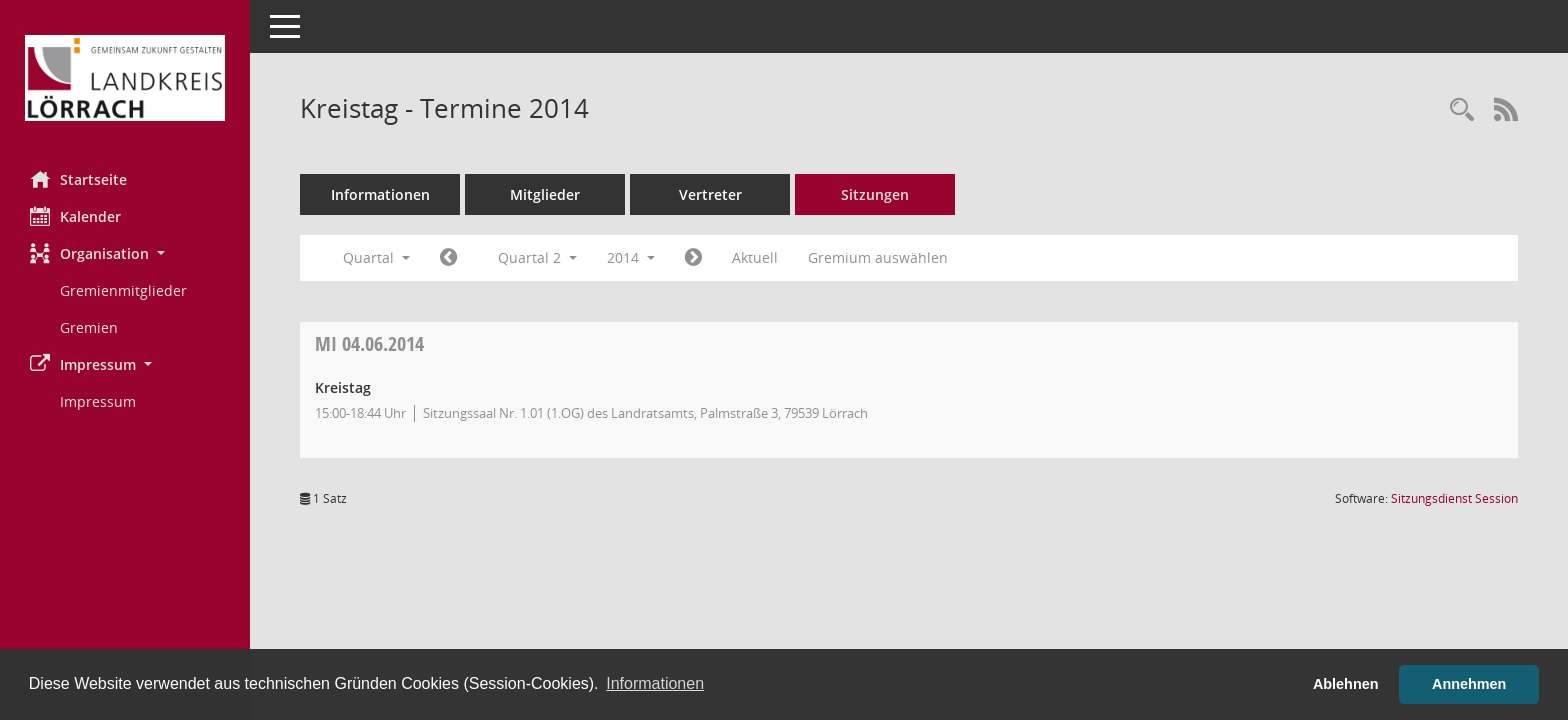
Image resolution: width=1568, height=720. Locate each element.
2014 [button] (631, 257)
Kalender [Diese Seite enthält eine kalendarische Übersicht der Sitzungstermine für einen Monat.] (75, 216)
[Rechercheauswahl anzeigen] (1462, 110)
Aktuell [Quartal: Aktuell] (755, 257)
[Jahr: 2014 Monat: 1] (448, 258)
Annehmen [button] (1469, 684)
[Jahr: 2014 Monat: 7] (693, 258)
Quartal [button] (376, 257)
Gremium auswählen (878, 257)
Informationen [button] (655, 683)
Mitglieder (545, 194)
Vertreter (710, 194)
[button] (125, 253)
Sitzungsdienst (1454, 498)
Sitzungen (875, 194)
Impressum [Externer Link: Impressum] (98, 401)
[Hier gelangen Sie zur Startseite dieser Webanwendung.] (125, 78)
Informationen (380, 194)
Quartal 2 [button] (537, 257)
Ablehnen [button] (1346, 684)
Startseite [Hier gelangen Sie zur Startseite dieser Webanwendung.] (78, 179)
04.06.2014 (369, 343)
